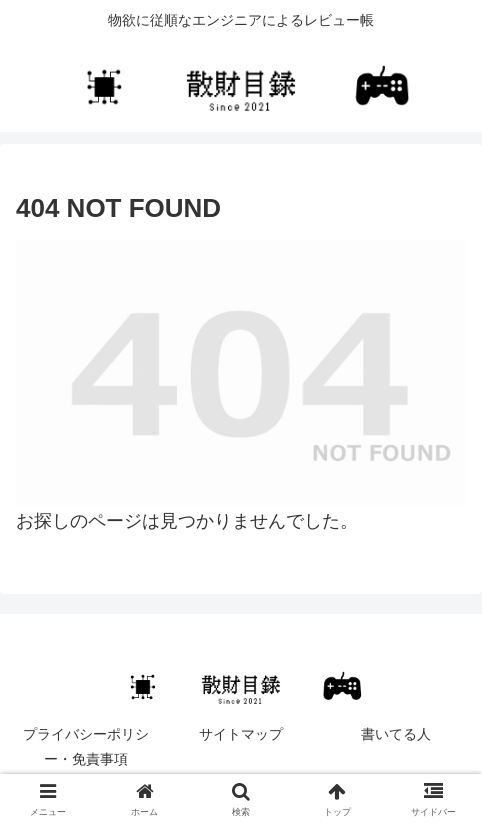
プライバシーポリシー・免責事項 (86, 746)
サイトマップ (241, 734)
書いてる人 (396, 734)
